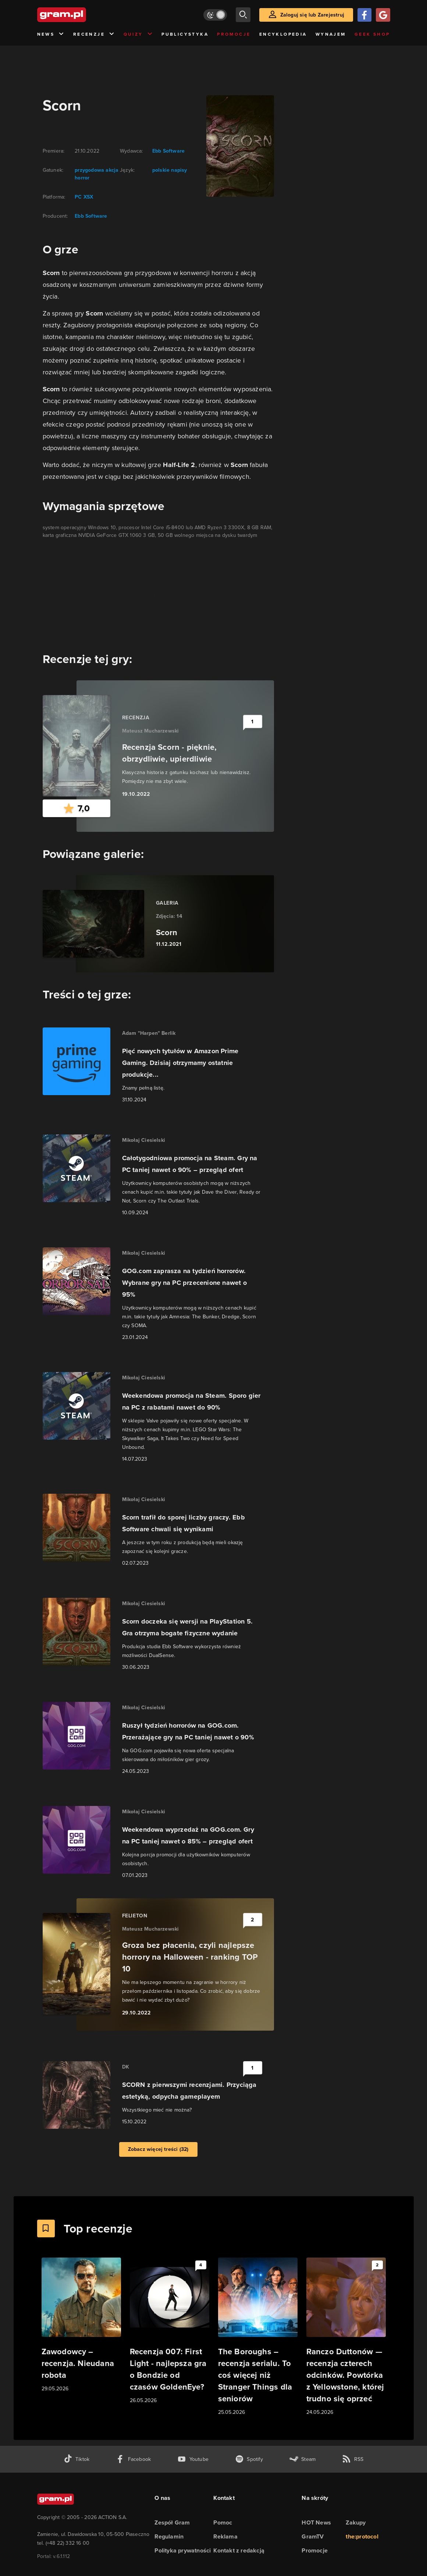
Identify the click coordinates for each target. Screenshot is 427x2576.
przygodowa (89, 170)
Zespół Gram (172, 2522)
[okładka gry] (236, 146)
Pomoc (222, 2522)
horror (82, 178)
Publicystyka (185, 34)
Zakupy (356, 2522)
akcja (111, 170)
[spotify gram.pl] (249, 2459)
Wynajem (331, 34)
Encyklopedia (283, 34)
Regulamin (169, 2536)
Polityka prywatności (182, 2550)
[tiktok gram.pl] (76, 2459)
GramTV (313, 2536)
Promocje (233, 34)
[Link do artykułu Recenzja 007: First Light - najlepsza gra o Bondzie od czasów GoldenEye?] (169, 2331)
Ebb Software (91, 216)
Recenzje (94, 34)
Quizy (138, 34)
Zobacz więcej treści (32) (158, 2149)
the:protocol (362, 2536)
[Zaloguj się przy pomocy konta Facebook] (364, 15)
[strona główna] (79, 14)
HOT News (316, 2522)
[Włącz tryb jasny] (215, 15)
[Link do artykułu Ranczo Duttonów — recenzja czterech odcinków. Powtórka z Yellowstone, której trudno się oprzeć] (346, 2337)
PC (78, 197)
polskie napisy (169, 170)
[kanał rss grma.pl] (352, 2459)
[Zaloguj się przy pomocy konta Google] (383, 15)
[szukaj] (243, 14)
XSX (87, 197)
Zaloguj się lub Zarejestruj (312, 15)
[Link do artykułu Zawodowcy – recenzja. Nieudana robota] (81, 2325)
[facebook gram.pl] (133, 2459)
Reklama (225, 2536)
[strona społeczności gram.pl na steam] (302, 2459)
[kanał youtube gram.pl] (193, 2459)
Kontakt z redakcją (238, 2550)
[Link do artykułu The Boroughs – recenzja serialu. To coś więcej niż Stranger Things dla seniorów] (258, 2337)
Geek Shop (372, 34)
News (51, 34)
